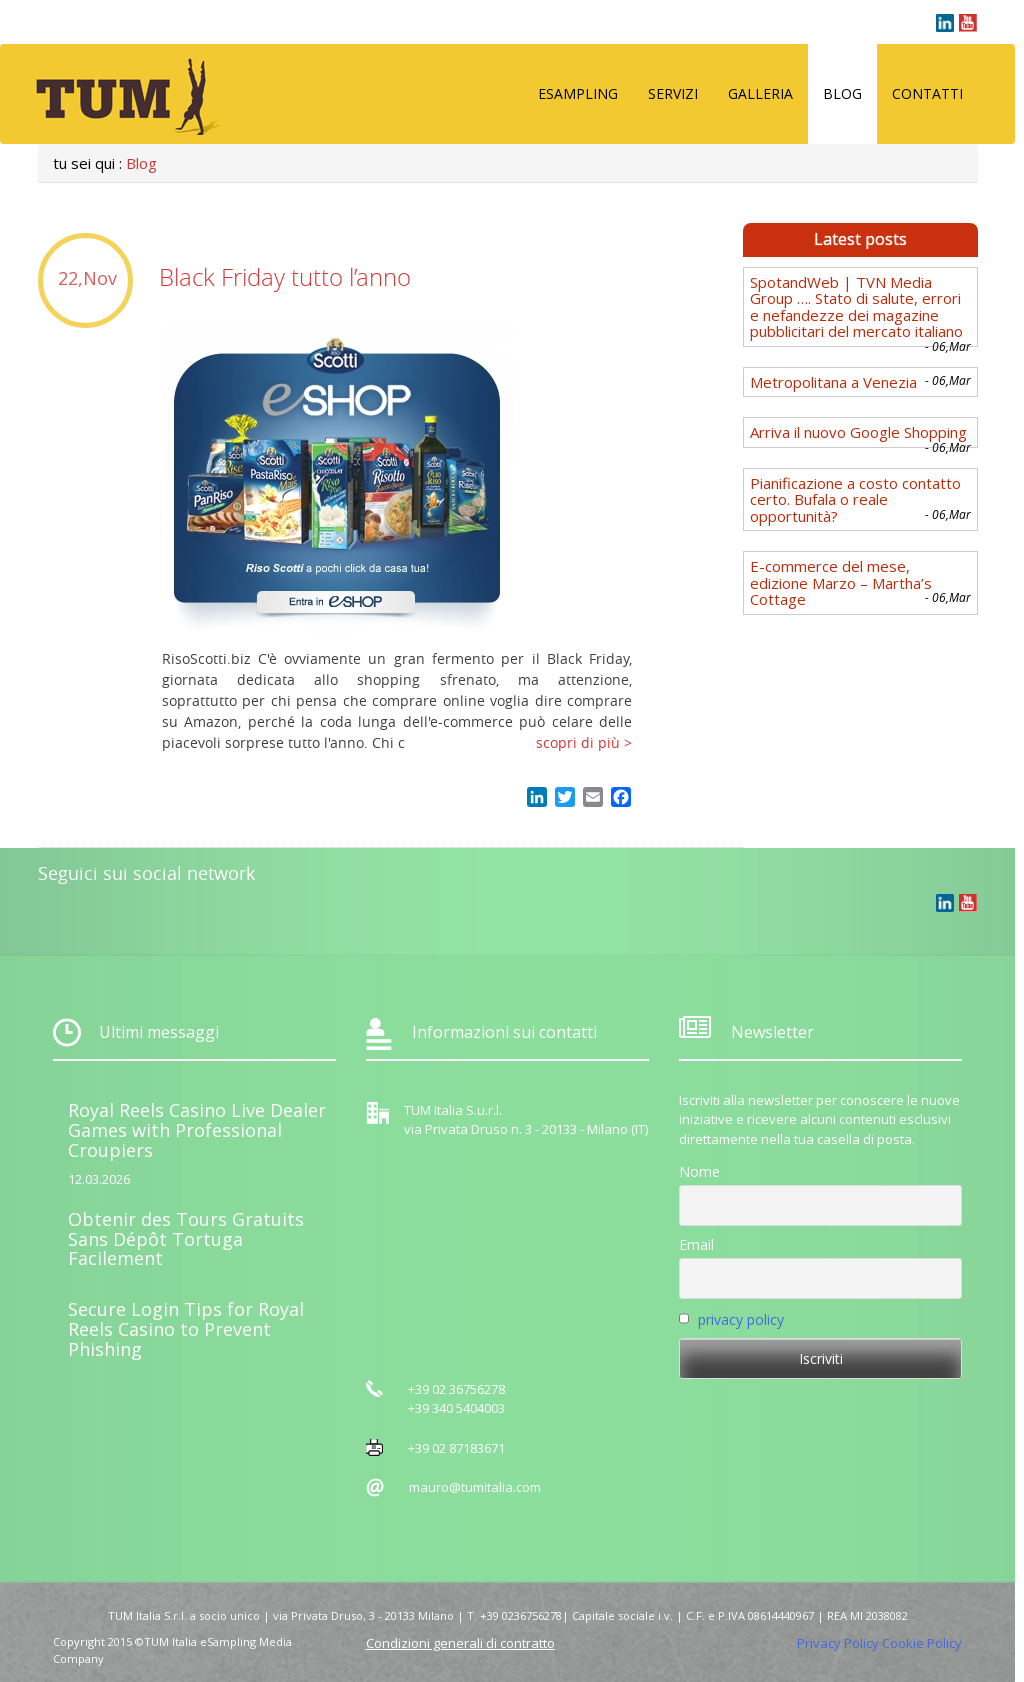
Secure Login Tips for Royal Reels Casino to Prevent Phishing (186, 1329)
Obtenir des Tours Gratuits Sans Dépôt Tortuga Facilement (186, 1239)
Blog (842, 93)
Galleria (760, 93)
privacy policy (741, 1319)
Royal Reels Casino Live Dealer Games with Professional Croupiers (197, 1130)
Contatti (927, 93)
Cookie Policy (922, 1643)
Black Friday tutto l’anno (285, 277)
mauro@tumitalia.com (475, 1487)
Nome (699, 1171)
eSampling (578, 93)
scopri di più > (584, 742)
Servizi (673, 93)
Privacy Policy (838, 1643)
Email (696, 1244)
